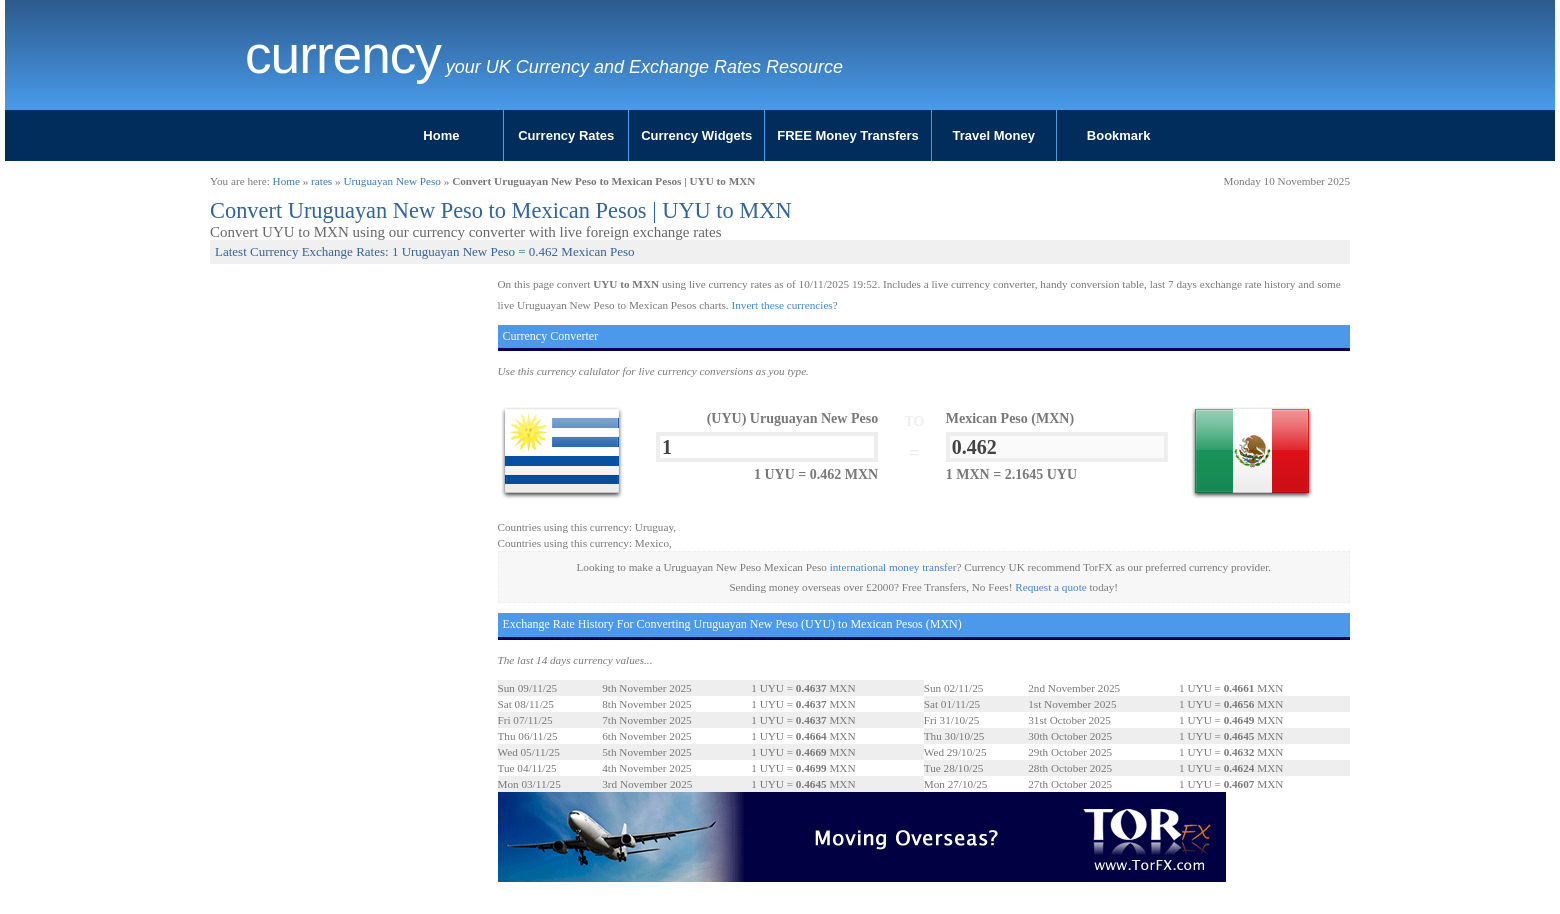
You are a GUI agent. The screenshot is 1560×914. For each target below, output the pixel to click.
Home (441, 135)
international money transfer (893, 567)
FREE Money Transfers (848, 135)
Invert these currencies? (784, 305)
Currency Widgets (696, 135)
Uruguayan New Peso (392, 181)
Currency (343, 55)
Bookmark (1119, 135)
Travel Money (994, 135)
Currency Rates (566, 135)
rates (321, 181)
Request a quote (1050, 587)
